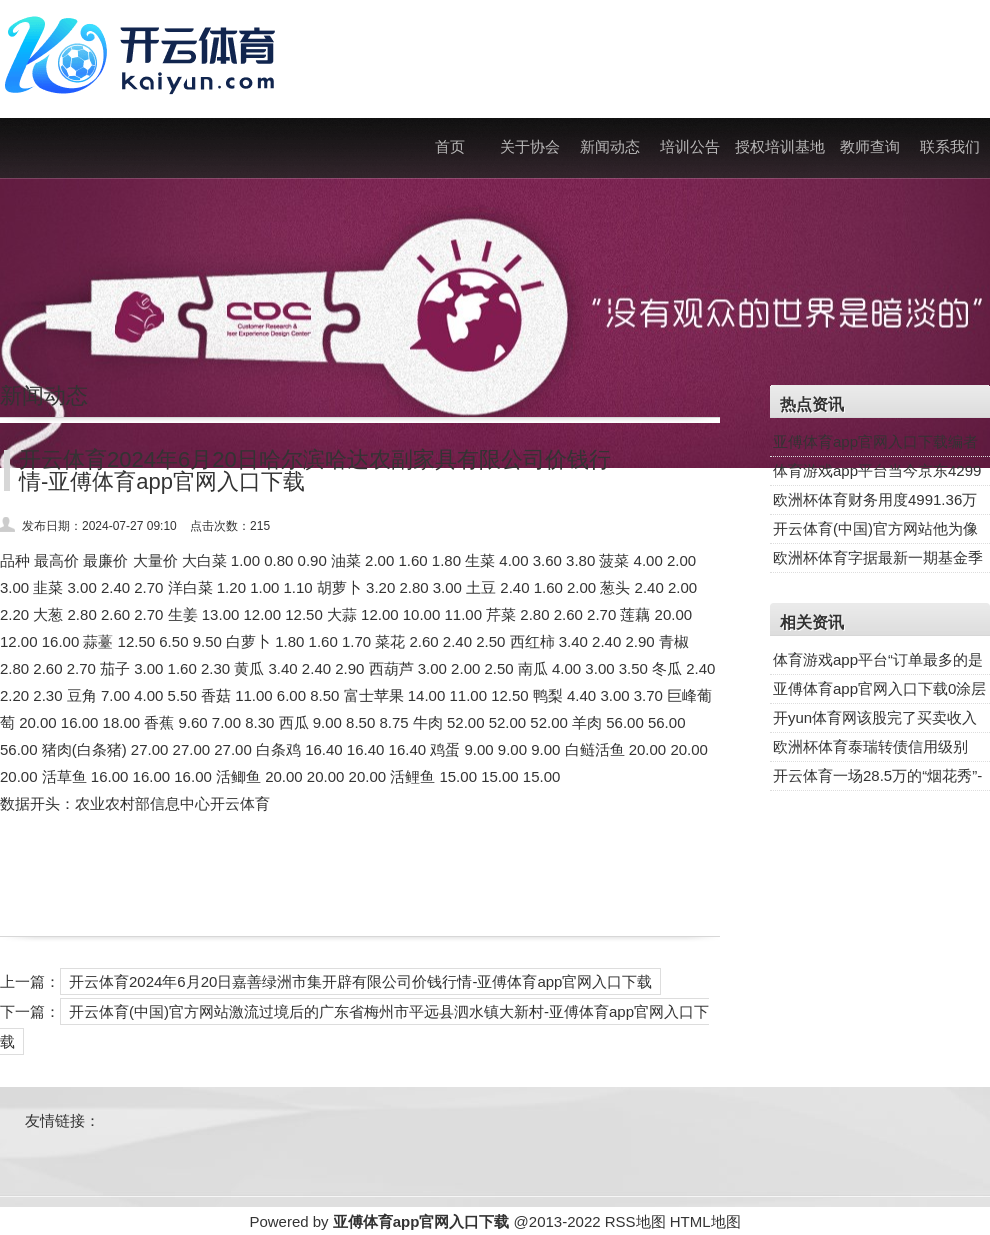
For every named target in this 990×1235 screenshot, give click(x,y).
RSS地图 (635, 1221)
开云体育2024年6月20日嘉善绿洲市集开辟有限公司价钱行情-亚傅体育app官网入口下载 (360, 981)
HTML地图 (705, 1221)
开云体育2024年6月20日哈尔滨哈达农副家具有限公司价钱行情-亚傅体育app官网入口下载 (315, 470)
